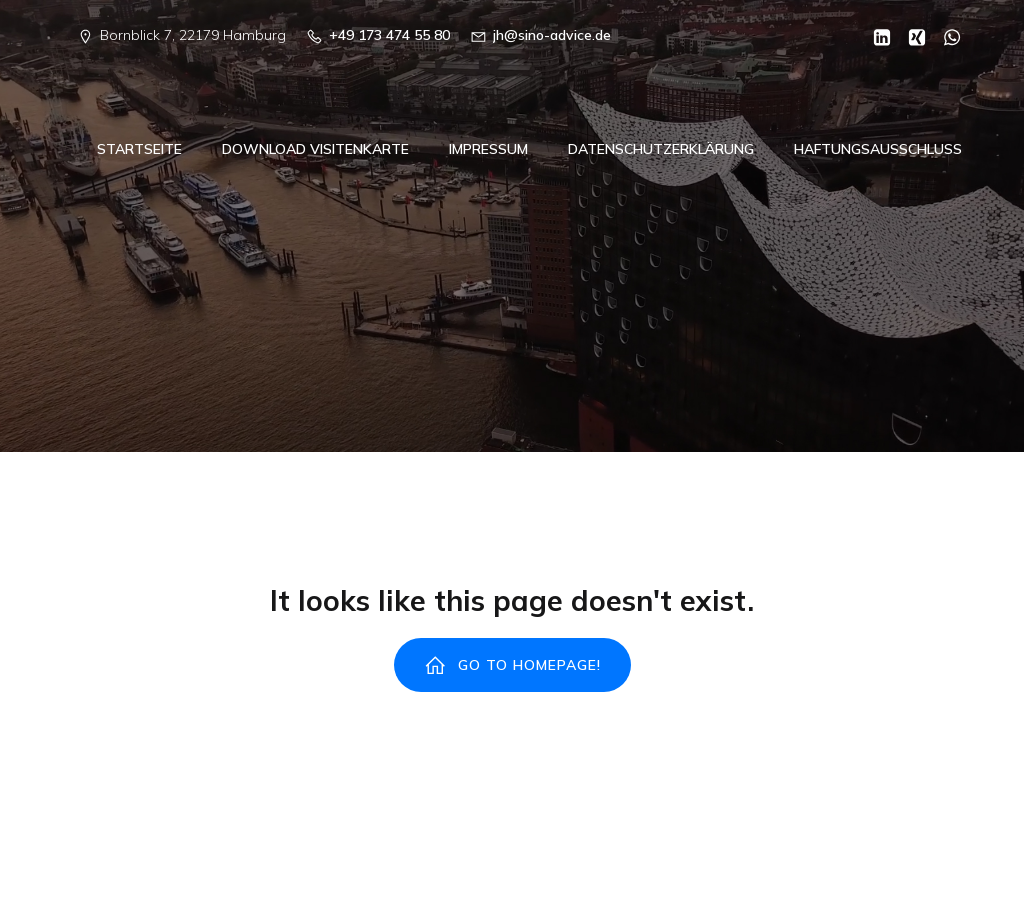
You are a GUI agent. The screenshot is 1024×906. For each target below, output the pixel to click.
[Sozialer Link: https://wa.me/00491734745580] (944, 36)
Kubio (779, 864)
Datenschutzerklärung (661, 151)
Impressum (488, 151)
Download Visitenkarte (315, 151)
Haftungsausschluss (878, 151)
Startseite (139, 151)
